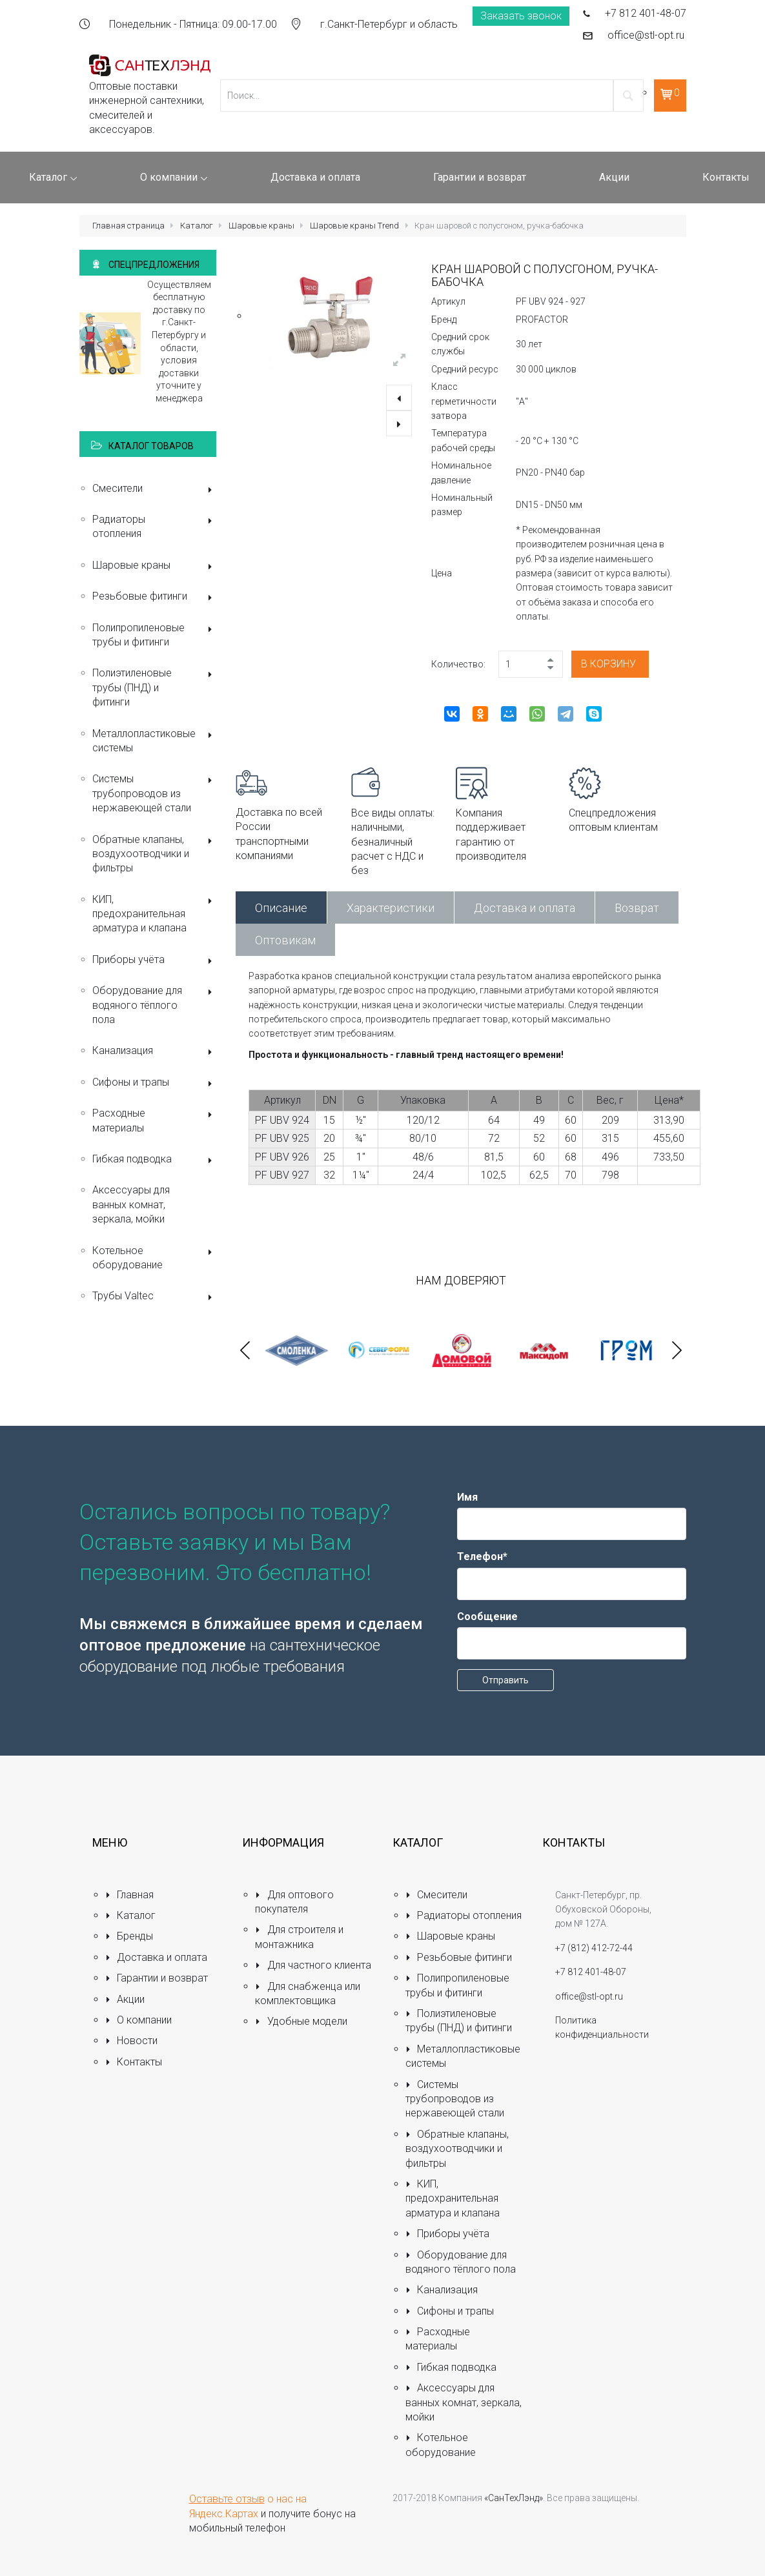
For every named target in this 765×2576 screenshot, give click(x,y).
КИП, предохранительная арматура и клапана (154, 914)
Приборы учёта (154, 960)
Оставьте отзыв (227, 2499)
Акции (125, 1999)
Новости (131, 2040)
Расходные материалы (154, 1120)
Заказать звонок (521, 16)
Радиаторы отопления (154, 526)
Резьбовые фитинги (154, 597)
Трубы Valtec (154, 1297)
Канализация (154, 1051)
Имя (467, 1497)
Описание (281, 908)
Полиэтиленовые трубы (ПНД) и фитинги (154, 687)
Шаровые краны (261, 225)
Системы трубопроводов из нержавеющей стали (154, 793)
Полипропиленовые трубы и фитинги (154, 635)
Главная (129, 1895)
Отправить (505, 1680)
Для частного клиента (313, 1965)
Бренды (129, 1936)
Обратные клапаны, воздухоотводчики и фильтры (154, 854)
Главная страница (128, 225)
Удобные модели (301, 2021)
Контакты (134, 2062)
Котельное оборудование (154, 1257)
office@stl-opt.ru (645, 35)
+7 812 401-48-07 (645, 13)
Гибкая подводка (154, 1160)
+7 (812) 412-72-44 (594, 1948)
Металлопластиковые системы (154, 740)
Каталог (196, 225)
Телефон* (482, 1556)
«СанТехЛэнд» (513, 2498)
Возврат (637, 908)
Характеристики (390, 908)
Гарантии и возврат (157, 1978)
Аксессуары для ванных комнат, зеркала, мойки (131, 1204)
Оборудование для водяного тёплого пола (154, 1005)
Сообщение (487, 1616)
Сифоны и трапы (154, 1083)
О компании (138, 2020)
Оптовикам (285, 940)
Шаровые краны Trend (354, 225)
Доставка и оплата (524, 908)
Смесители (154, 489)
